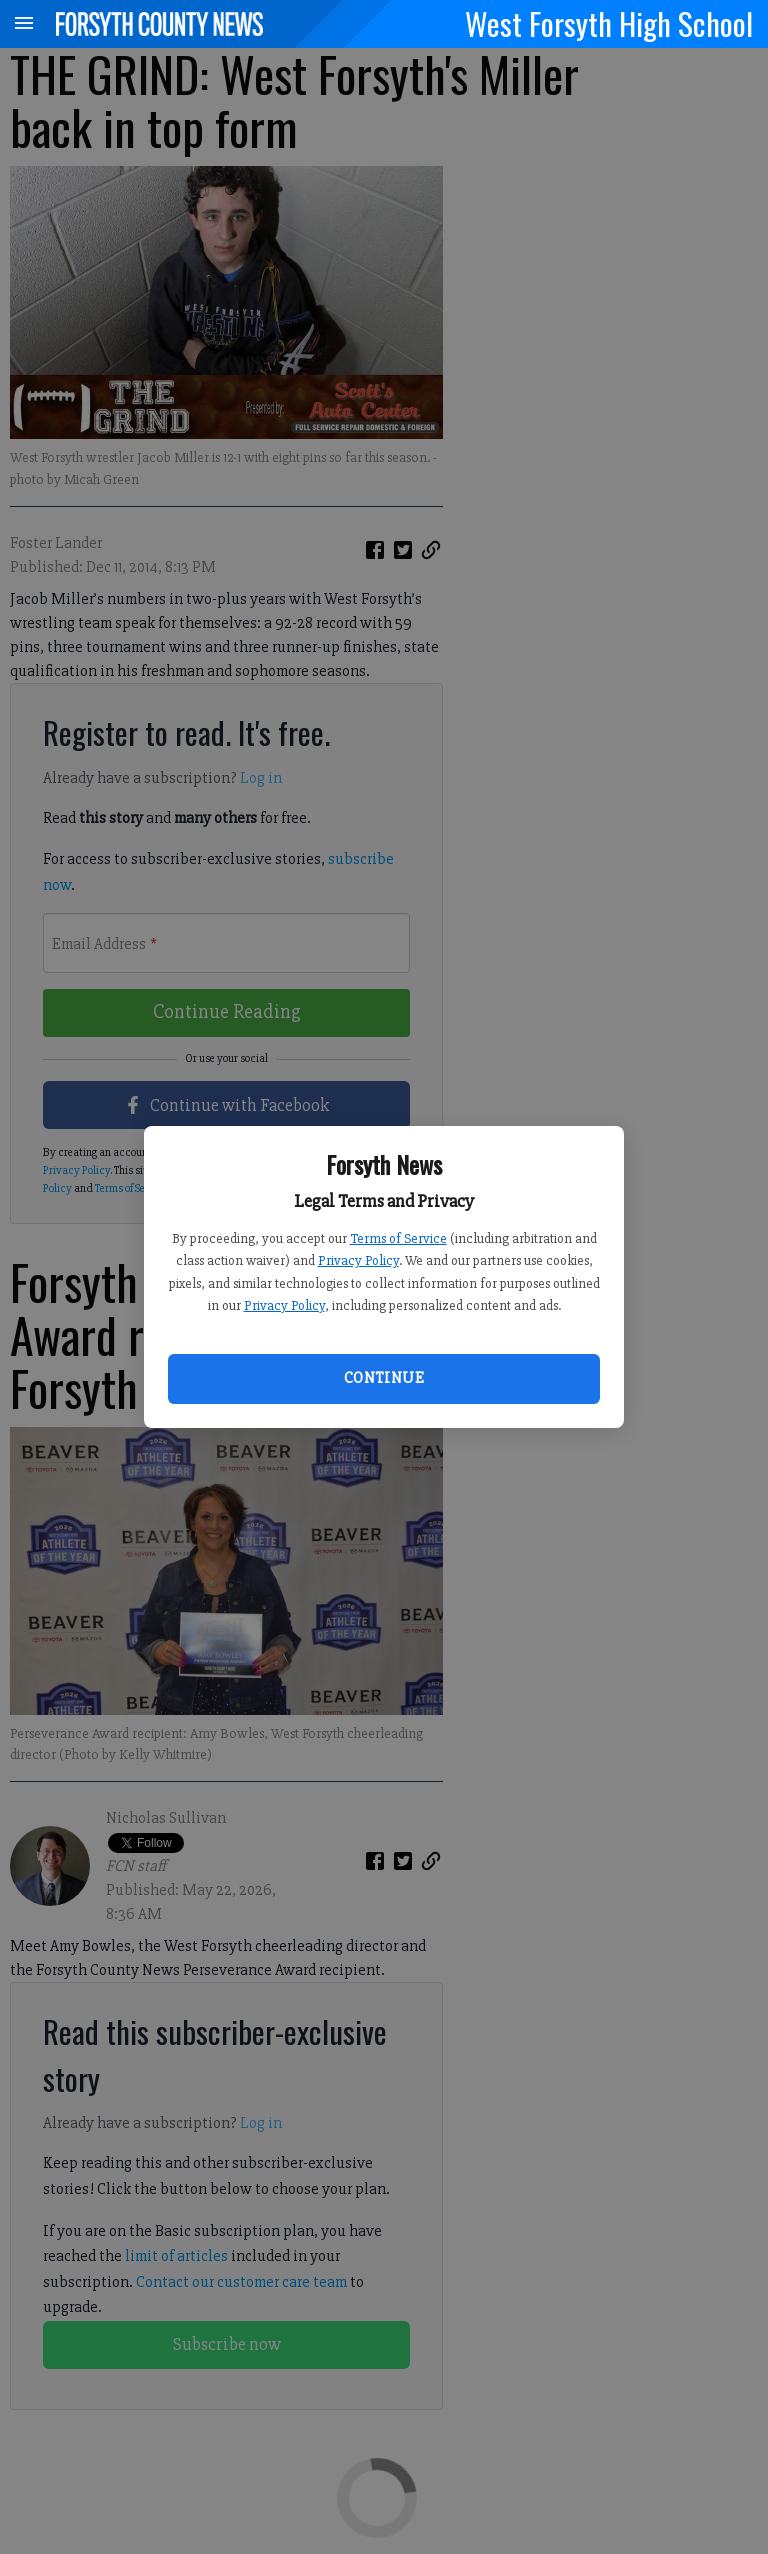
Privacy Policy (358, 1260)
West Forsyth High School (609, 23)
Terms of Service (398, 1238)
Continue (384, 1378)
